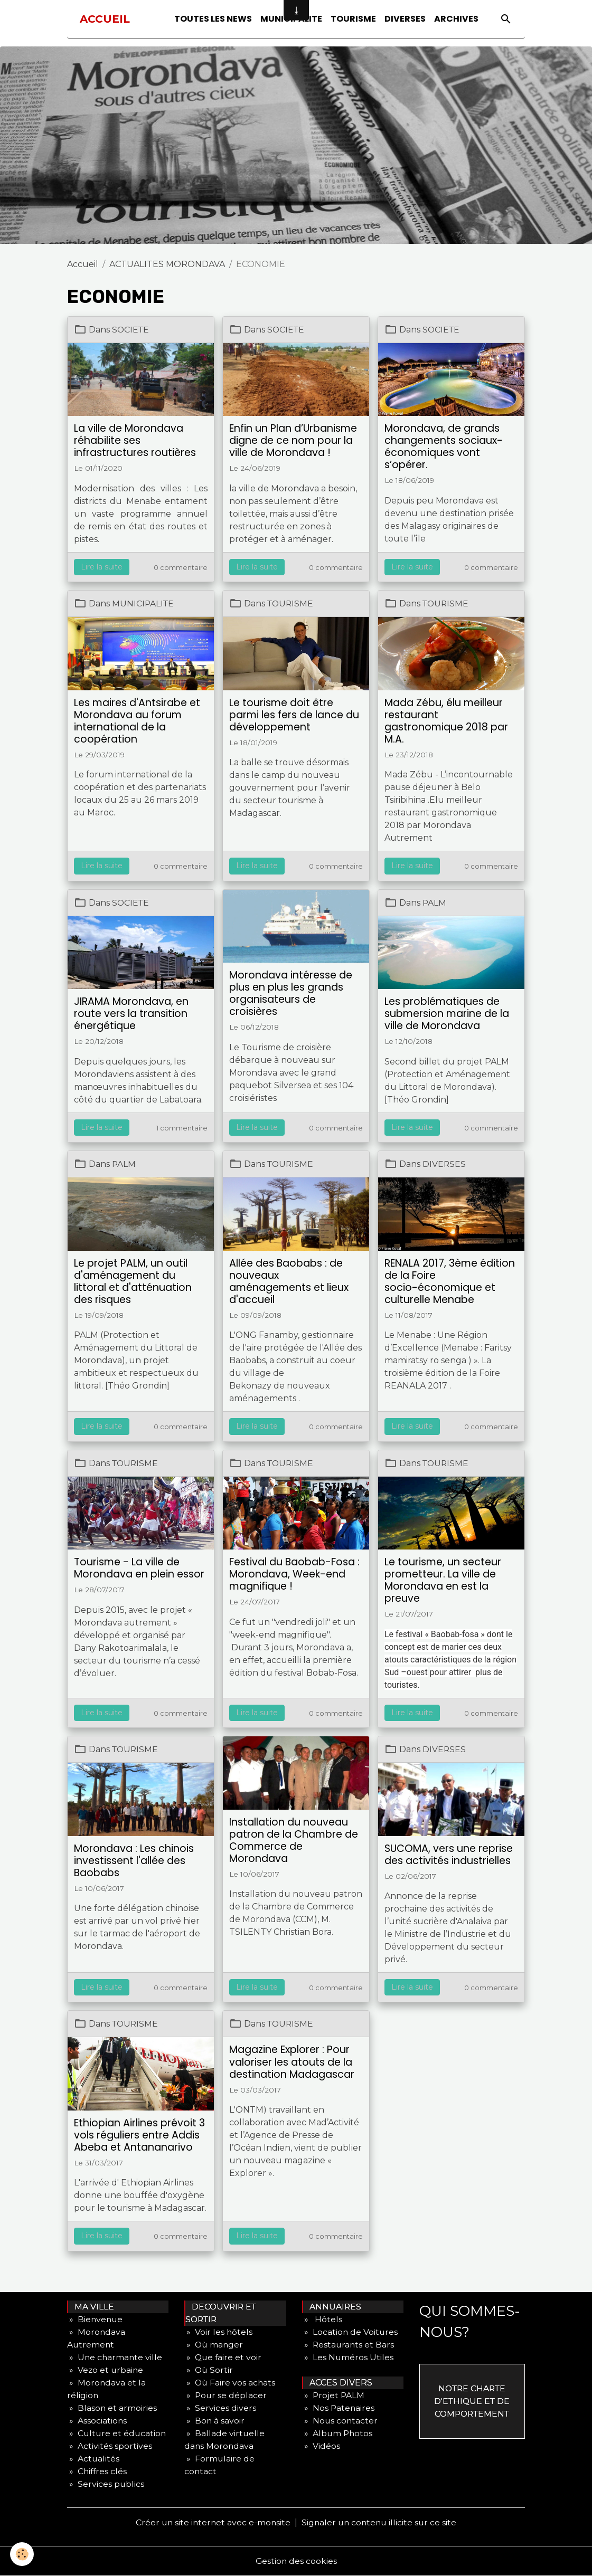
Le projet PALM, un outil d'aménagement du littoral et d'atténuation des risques (133, 1281)
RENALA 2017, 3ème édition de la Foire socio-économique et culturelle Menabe (449, 1281)
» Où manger (214, 2345)
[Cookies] (22, 2554)
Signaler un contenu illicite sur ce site (380, 2522)
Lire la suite (102, 567)
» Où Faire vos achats (230, 2383)
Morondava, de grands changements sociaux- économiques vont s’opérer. (443, 446)
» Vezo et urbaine (106, 2370)
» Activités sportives (109, 2446)
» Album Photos (338, 2433)
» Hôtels (322, 2319)
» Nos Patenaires (338, 2408)
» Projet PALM (333, 2395)
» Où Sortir (209, 2370)
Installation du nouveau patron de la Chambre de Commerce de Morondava (293, 1840)
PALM (434, 903)
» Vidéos (321, 2446)
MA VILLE (91, 2307)
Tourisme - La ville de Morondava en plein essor (139, 1568)
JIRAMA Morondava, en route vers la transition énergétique (131, 1013)
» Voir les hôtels (218, 2332)
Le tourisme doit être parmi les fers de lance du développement (294, 715)
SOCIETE (131, 330)
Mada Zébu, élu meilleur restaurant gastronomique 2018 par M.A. (446, 721)
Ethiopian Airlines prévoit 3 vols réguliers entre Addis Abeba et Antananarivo (139, 2135)
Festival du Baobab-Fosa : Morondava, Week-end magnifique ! (294, 1574)
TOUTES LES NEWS (213, 19)
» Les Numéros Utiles (348, 2357)
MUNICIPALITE (143, 603)
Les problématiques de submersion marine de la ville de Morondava (446, 1013)
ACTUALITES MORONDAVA (167, 264)
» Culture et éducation (117, 2433)
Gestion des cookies (296, 2561)
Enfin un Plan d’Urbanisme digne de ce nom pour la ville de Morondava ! (293, 440)
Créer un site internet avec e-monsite (211, 2522)
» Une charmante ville (115, 2357)
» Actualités (93, 2459)
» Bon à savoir (214, 2421)
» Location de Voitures (350, 2332)
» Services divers (220, 2408)
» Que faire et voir (223, 2357)
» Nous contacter (340, 2421)
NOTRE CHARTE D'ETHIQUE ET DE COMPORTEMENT (472, 2401)
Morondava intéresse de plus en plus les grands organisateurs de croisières (290, 993)
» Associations (97, 2421)
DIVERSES (405, 19)
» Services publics (106, 2484)
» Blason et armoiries (112, 2408)
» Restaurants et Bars (349, 2345)
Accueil (82, 264)
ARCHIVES (456, 19)
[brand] (105, 19)
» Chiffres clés (97, 2471)
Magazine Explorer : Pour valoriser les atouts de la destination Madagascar (291, 2061)
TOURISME (353, 19)
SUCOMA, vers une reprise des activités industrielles (448, 1854)
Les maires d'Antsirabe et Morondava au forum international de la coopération (137, 721)
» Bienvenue (95, 2319)
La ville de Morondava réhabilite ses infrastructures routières (135, 440)
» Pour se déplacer (226, 2395)
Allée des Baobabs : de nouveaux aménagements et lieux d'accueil (289, 1281)
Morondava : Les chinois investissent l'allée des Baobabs (134, 1860)
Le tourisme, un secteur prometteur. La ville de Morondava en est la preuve (442, 1580)
